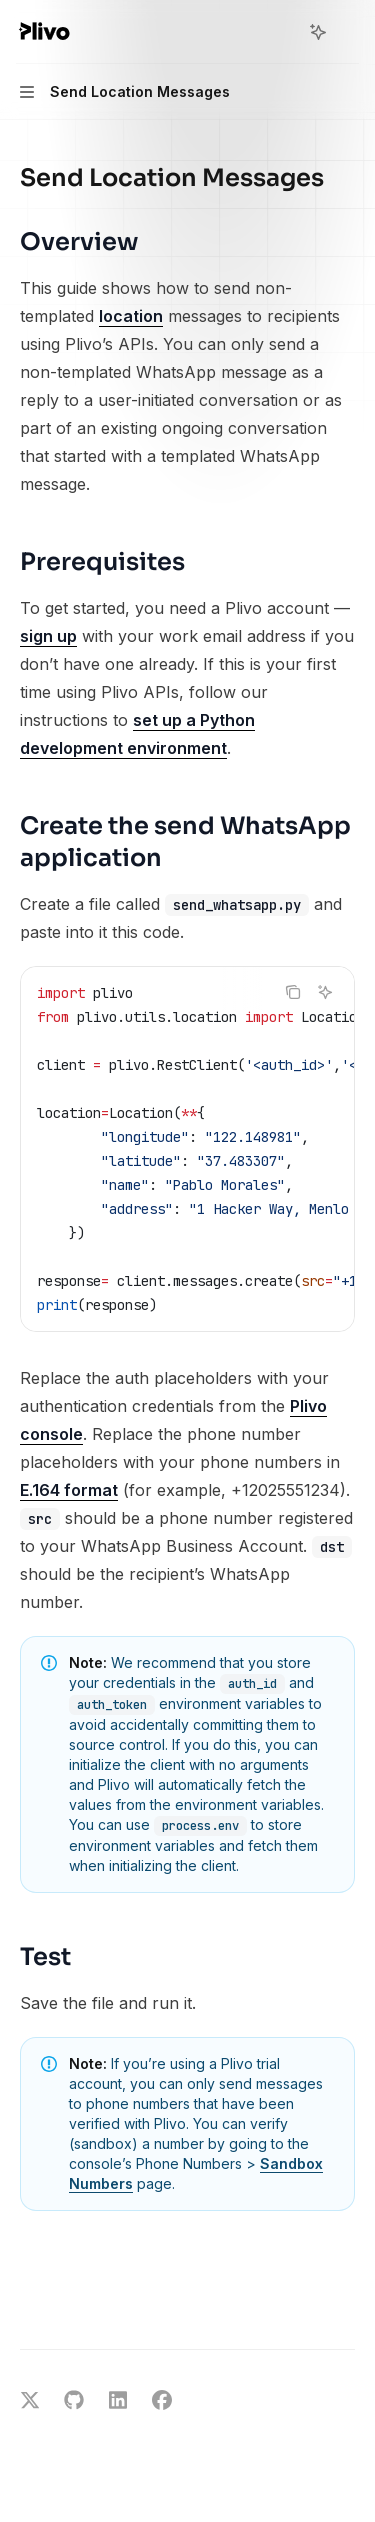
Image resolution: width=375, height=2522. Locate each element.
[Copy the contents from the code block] (293, 992)
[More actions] (349, 32)
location (131, 316)
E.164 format (69, 1490)
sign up (48, 636)
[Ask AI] (325, 992)
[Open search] (281, 32)
